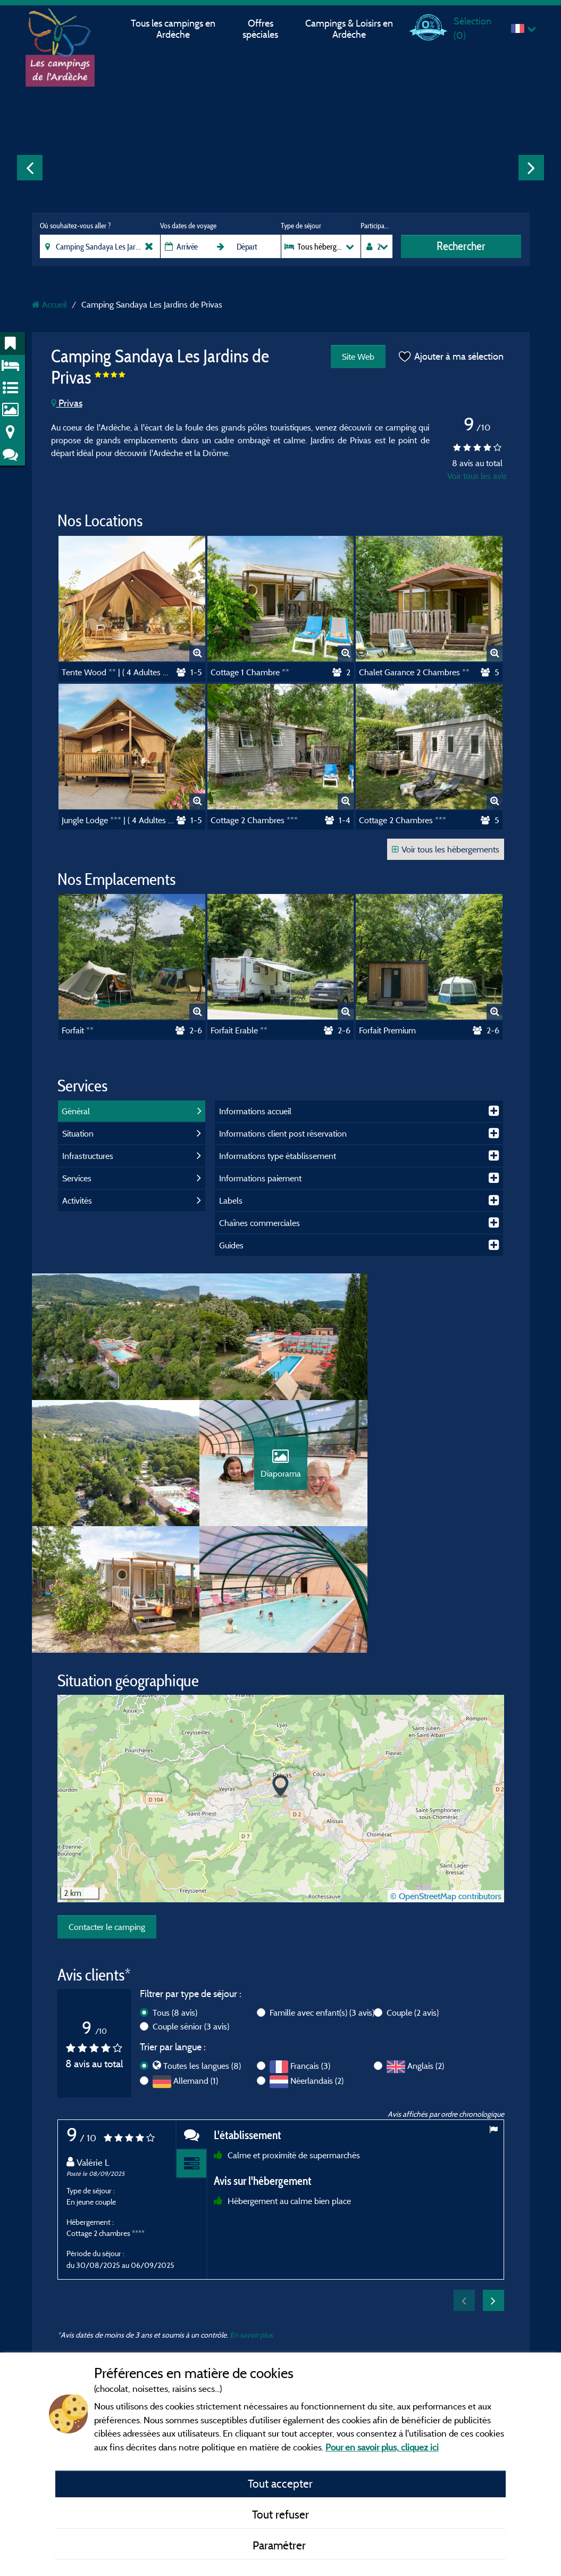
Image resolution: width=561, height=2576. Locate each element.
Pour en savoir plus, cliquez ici (382, 2447)
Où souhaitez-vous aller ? (75, 225)
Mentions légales (246, 2279)
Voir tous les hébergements (445, 849)
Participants (376, 225)
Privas (66, 403)
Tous (175, 1888)
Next (531, 167)
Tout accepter (280, 2483)
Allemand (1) (195, 1957)
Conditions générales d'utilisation (272, 2309)
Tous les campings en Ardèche (173, 28)
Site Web (358, 356)
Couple (413, 1888)
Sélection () (472, 28)
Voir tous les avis (477, 475)
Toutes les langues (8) (202, 1942)
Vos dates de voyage (188, 225)
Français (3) (310, 1942)
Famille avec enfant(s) (322, 1888)
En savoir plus (251, 2211)
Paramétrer (280, 2545)
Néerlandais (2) (317, 1957)
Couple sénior (191, 1902)
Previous (30, 167)
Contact (231, 2340)
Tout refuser (280, 2514)
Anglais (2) (425, 1942)
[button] (280, 1663)
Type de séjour (301, 225)
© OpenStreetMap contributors (445, 1772)
